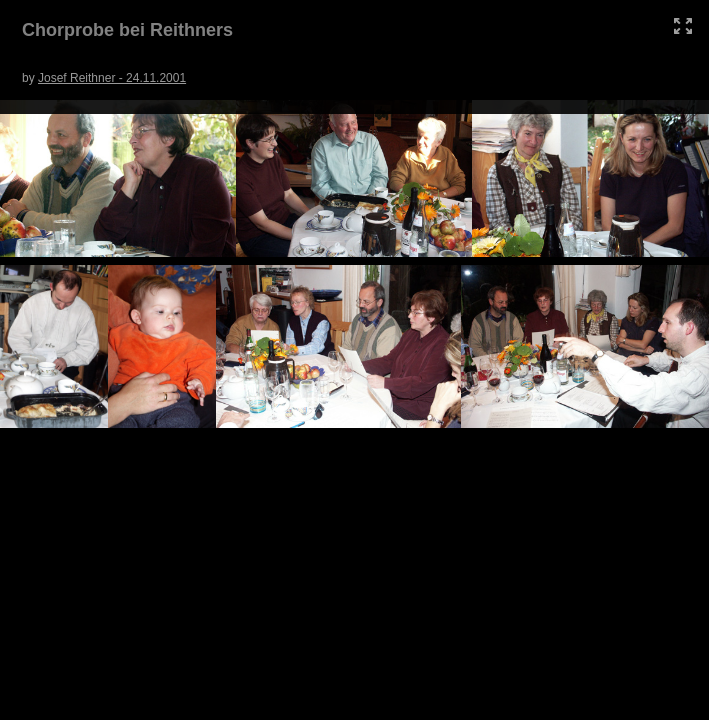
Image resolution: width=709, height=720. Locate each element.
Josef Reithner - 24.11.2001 (112, 78)
